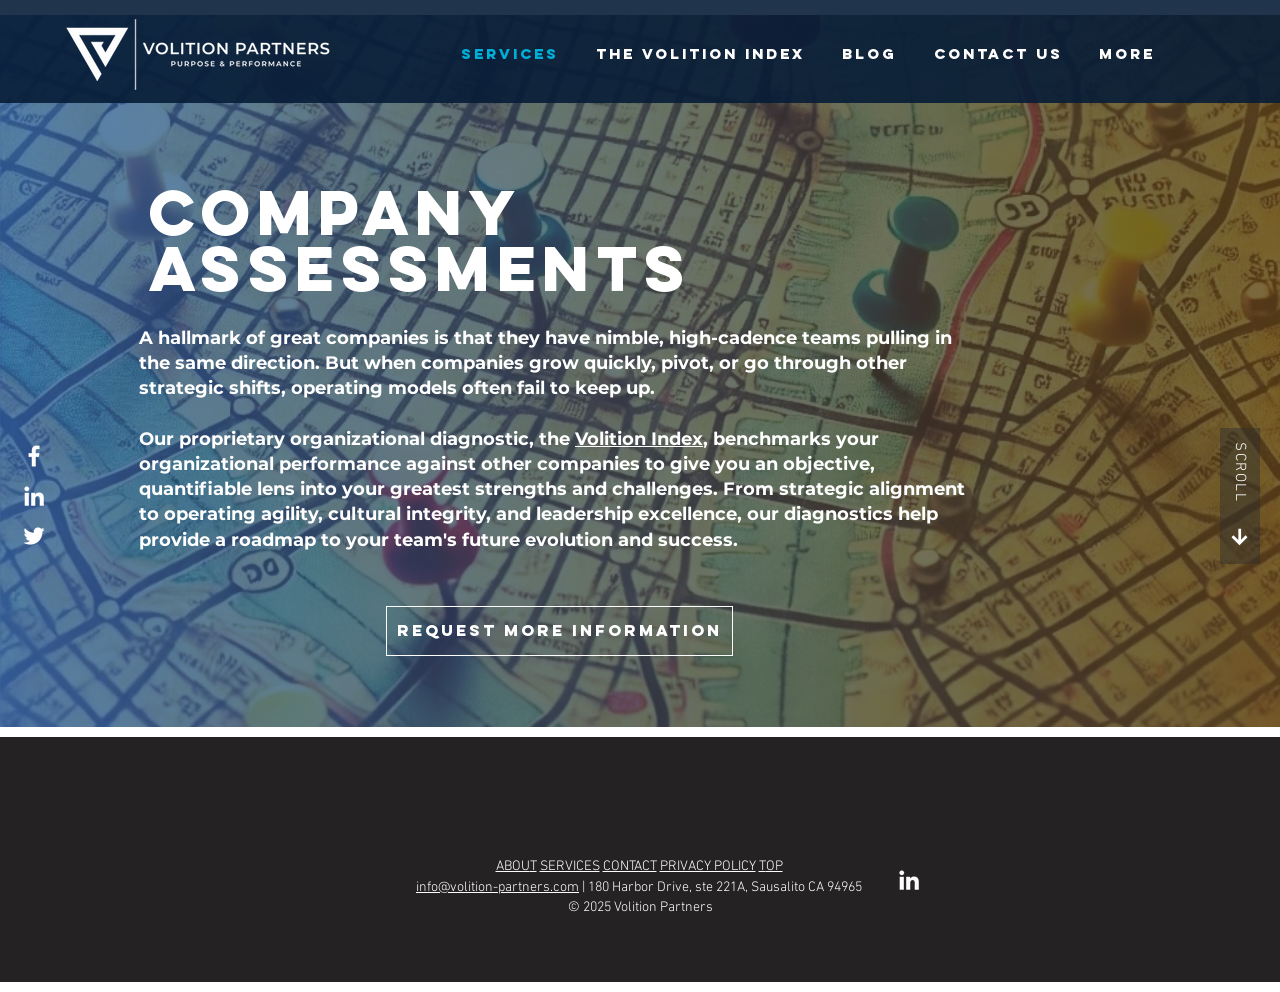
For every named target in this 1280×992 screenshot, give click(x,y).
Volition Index (639, 439)
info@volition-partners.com (497, 887)
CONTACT (630, 866)
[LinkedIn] (34, 496)
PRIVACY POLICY (708, 866)
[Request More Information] (559, 631)
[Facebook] (34, 456)
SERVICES (570, 866)
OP (774, 866)
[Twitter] (34, 536)
